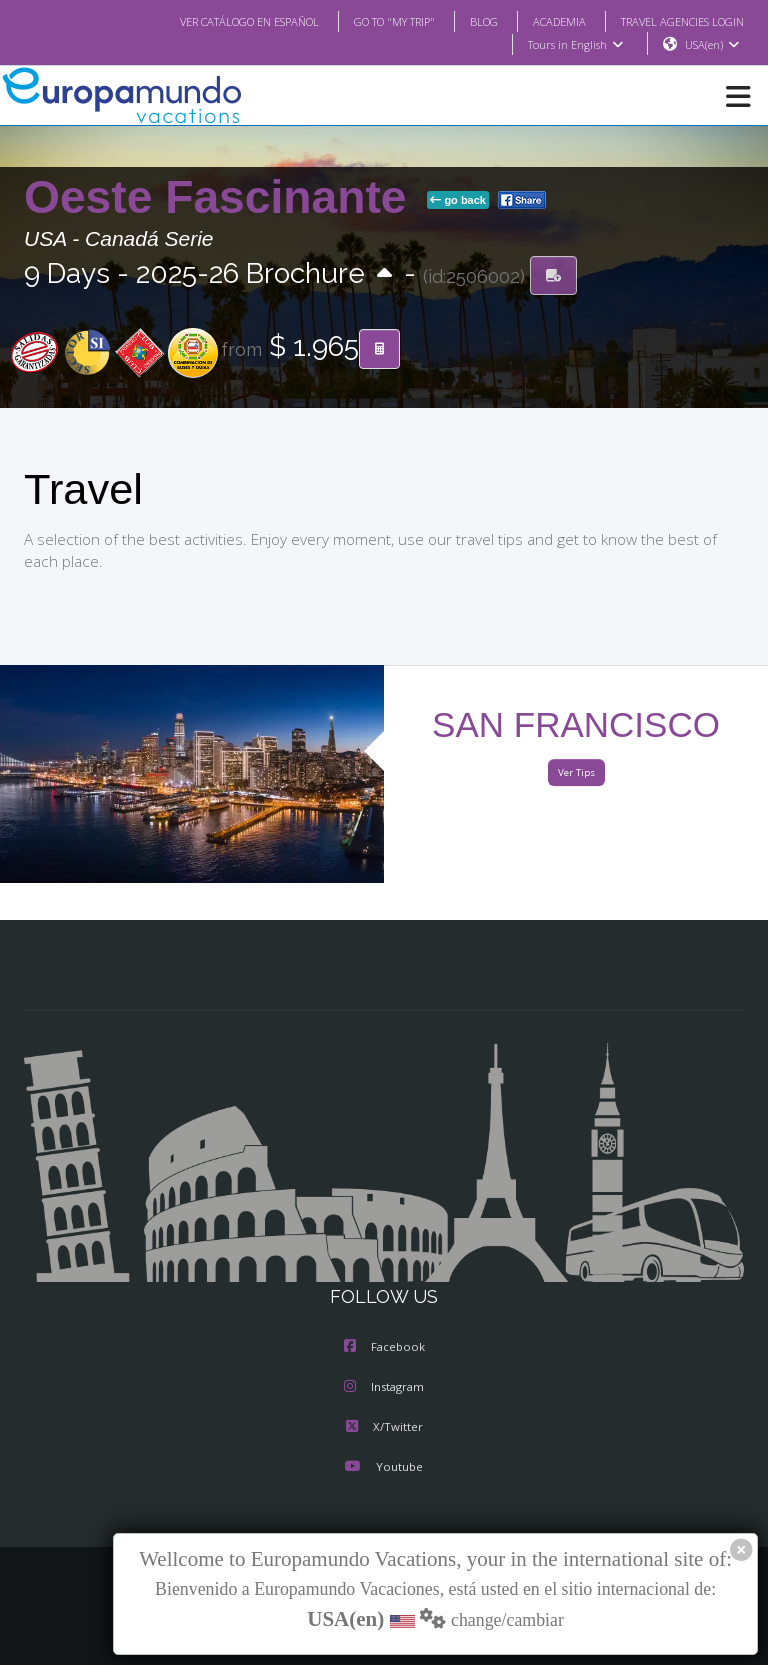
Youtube (384, 1468)
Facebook (384, 1348)
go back (458, 201)
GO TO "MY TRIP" (368, 21)
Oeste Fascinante (221, 198)
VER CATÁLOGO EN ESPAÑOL (209, 21)
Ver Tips (575, 773)
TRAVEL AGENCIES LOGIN (675, 21)
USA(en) (712, 45)
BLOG (463, 21)
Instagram (384, 1388)
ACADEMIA (541, 21)
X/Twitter (383, 1428)
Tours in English (574, 45)
